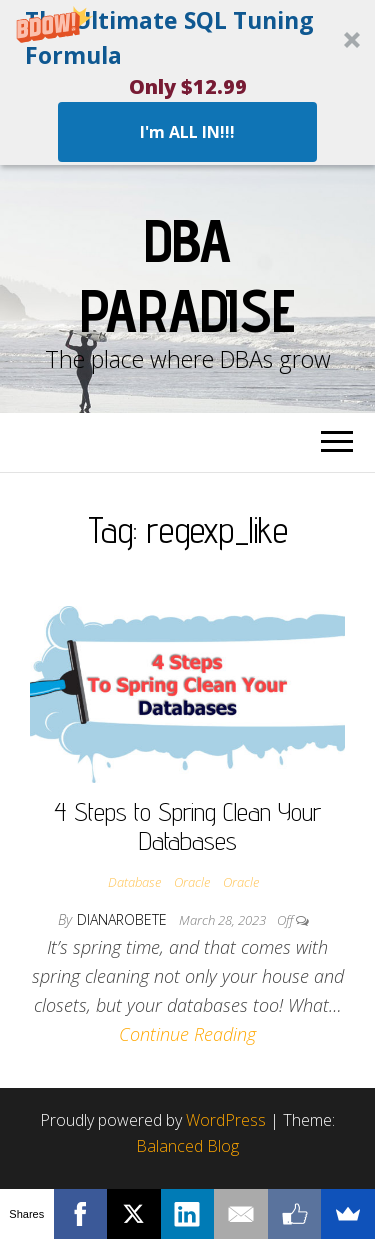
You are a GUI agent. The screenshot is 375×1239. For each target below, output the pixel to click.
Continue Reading (187, 1034)
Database (134, 882)
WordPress (226, 1120)
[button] (187, 82)
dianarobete (124, 919)
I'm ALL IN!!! (187, 132)
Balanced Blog (187, 1146)
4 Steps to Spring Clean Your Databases (187, 826)
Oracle (192, 882)
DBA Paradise (187, 275)
